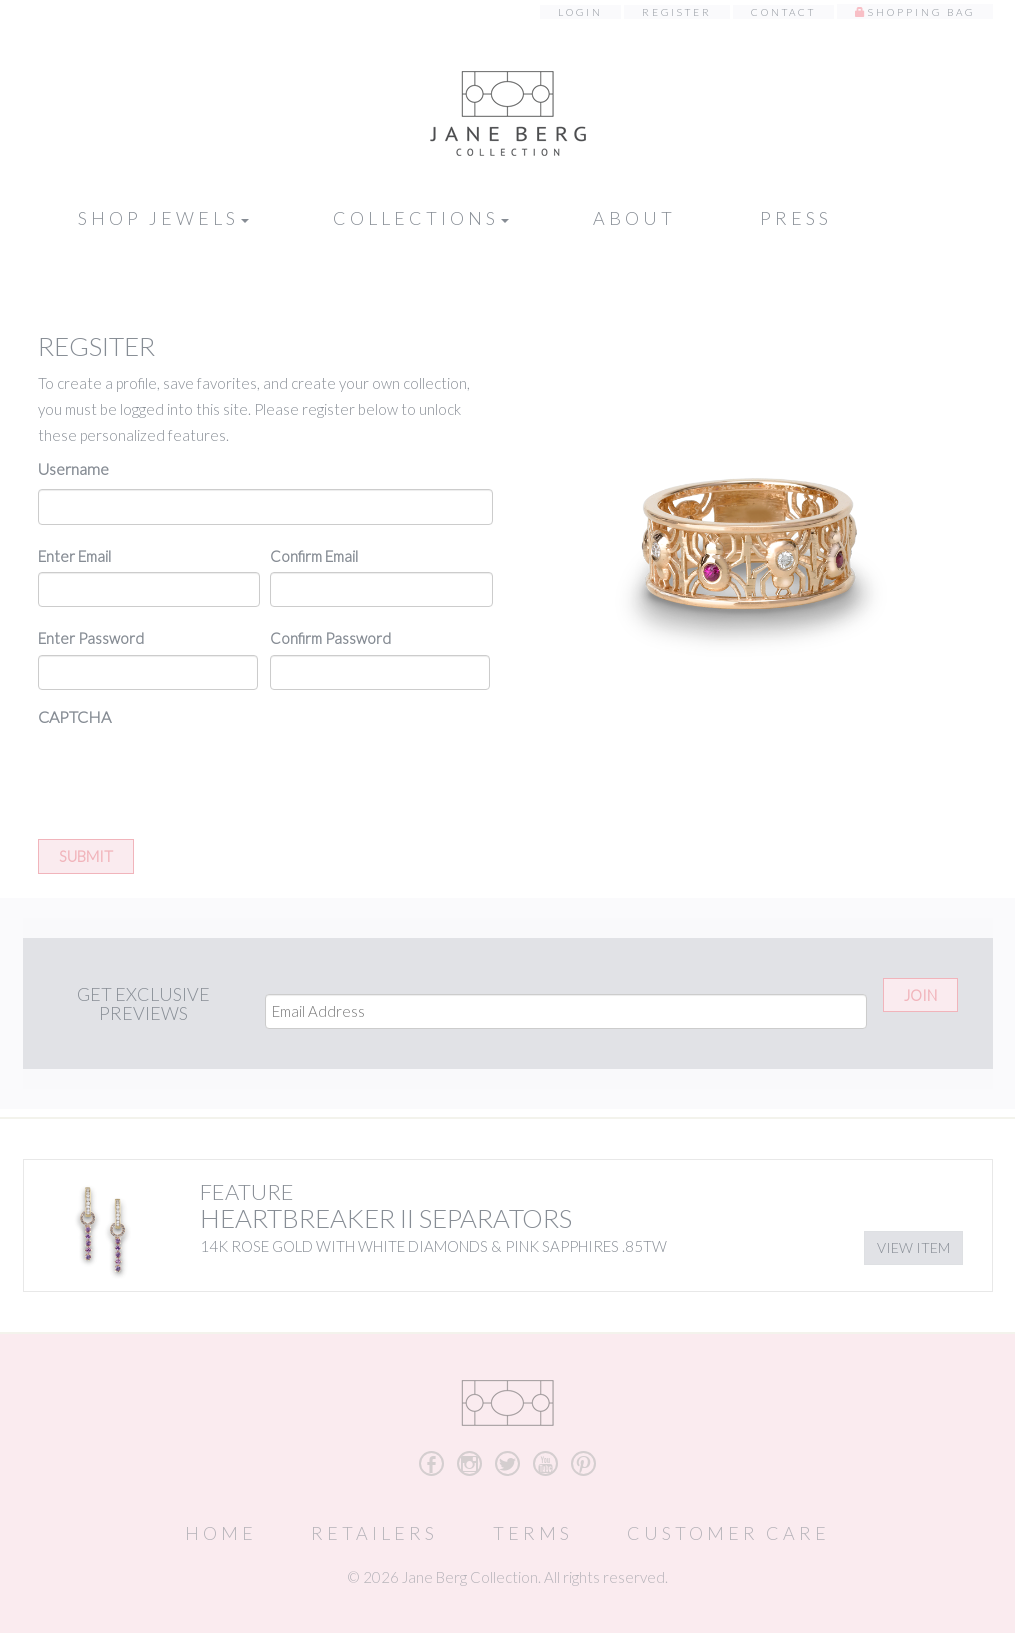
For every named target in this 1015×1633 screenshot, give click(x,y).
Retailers (374, 1533)
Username (73, 468)
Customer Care (728, 1533)
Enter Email (74, 556)
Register (677, 12)
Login (580, 12)
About (634, 218)
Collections (421, 218)
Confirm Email (314, 556)
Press (796, 218)
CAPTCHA (74, 716)
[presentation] (190, 776)
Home (221, 1533)
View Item (913, 1247)
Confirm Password (330, 638)
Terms (533, 1533)
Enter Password (91, 638)
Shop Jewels (163, 218)
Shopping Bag (921, 12)
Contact (783, 12)
